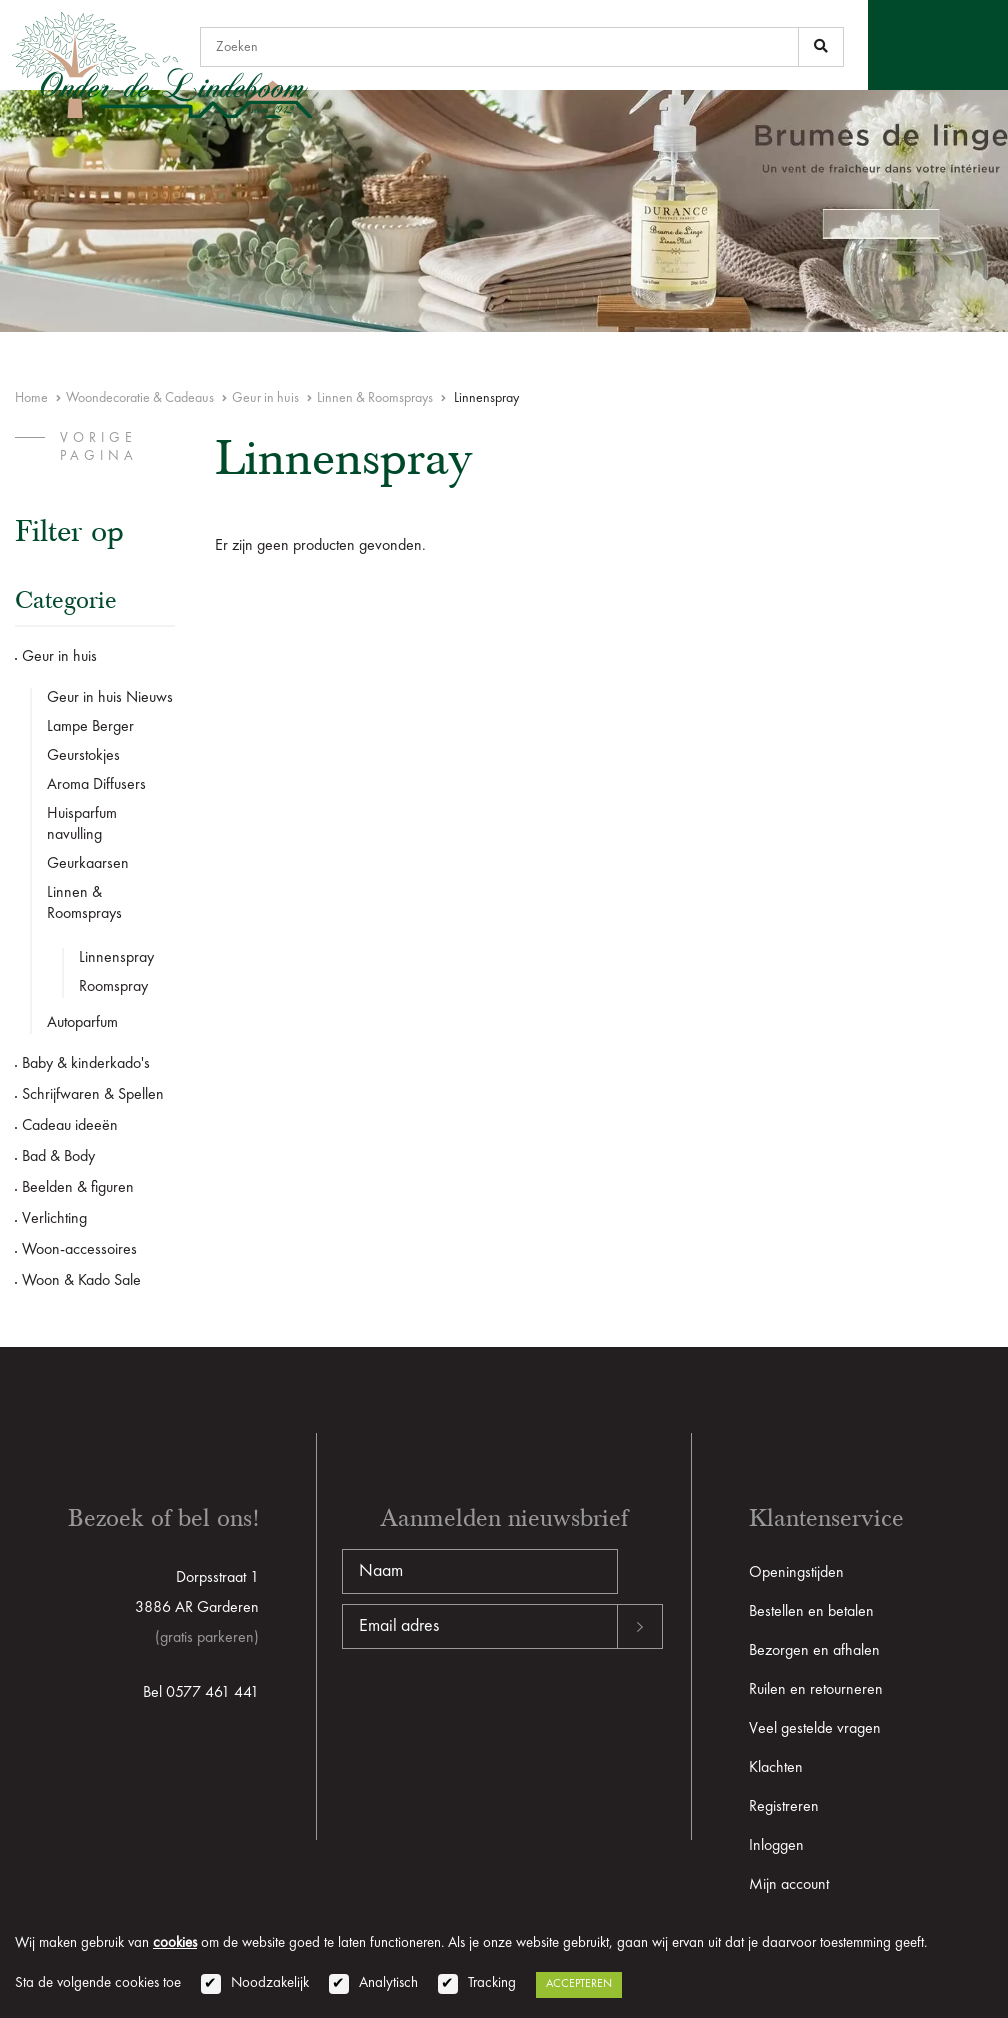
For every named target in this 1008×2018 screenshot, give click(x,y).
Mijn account (789, 1885)
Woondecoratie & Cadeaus (140, 398)
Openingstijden (796, 1573)
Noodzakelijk (270, 1983)
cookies (175, 1943)
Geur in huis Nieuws (110, 698)
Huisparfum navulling (82, 824)
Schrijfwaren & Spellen (93, 1095)
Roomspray (113, 987)
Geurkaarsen (88, 864)
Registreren (784, 1807)
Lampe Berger (90, 727)
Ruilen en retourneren (816, 1690)
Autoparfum (82, 1023)
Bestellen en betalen (811, 1612)
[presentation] (494, 1713)
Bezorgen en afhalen (814, 1651)
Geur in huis (265, 398)
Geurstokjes (83, 756)
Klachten (776, 1768)
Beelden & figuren (78, 1188)
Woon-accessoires (79, 1250)
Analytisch (388, 1983)
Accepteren (579, 1984)
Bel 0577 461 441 (201, 1693)
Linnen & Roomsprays (375, 398)
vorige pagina (99, 447)
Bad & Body (58, 1157)
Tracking (492, 1983)
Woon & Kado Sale (81, 1281)
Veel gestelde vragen (815, 1729)
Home (31, 398)
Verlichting (54, 1219)
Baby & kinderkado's (86, 1064)
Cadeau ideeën (70, 1126)
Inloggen (776, 1846)
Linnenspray (116, 958)
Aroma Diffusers (96, 785)
